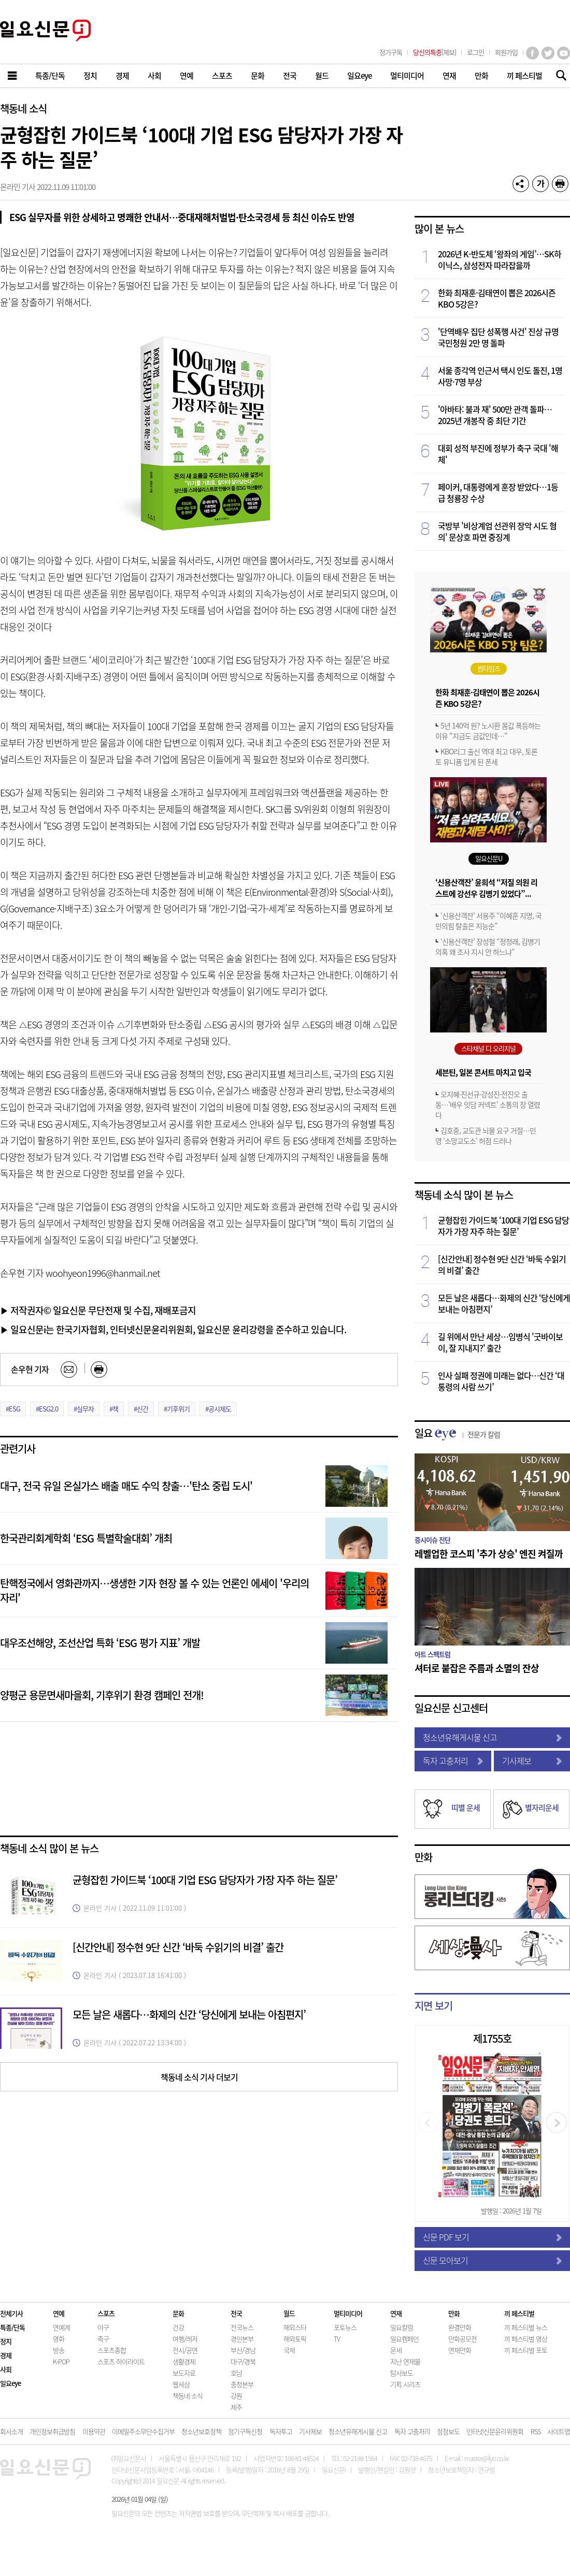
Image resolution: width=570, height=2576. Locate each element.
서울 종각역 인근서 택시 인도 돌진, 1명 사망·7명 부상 (500, 376)
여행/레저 (185, 2339)
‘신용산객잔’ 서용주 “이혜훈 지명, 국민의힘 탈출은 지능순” (488, 920)
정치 (5, 2341)
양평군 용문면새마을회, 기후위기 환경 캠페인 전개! (102, 1694)
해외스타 (294, 2327)
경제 (5, 2355)
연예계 (61, 2327)
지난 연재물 (405, 2361)
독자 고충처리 (453, 1760)
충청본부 (242, 2384)
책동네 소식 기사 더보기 (199, 2077)
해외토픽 (294, 2339)
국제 (289, 2350)
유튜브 (563, 53)
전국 (236, 2313)
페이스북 (532, 53)
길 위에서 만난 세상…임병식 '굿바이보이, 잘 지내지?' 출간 (500, 1342)
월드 (289, 2313)
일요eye (10, 2383)
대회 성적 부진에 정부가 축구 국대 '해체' (498, 453)
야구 (103, 2327)
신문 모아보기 (492, 2260)
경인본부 (242, 2339)
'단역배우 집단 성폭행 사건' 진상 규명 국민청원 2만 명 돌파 (498, 337)
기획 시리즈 (405, 2384)
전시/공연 (185, 2350)
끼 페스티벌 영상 (525, 2339)
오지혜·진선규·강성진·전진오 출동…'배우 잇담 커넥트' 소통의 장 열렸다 (487, 1104)
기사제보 (532, 1760)
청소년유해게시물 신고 (492, 1737)
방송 (58, 2350)
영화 (58, 2339)
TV (337, 2339)
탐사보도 (401, 2373)
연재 (396, 2313)
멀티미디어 (348, 2313)
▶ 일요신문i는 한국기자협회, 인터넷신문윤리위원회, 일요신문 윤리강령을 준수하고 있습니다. (173, 1329)
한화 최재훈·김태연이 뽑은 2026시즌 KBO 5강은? (496, 298)
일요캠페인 (404, 2339)
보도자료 (184, 2373)
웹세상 (181, 2384)
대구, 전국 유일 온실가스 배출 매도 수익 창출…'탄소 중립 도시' (126, 1485)
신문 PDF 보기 (492, 2237)
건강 (178, 2327)
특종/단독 (12, 2327)
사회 (5, 2369)
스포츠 (106, 2313)
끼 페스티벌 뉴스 (525, 2327)
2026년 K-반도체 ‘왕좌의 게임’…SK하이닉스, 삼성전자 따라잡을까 (499, 259)
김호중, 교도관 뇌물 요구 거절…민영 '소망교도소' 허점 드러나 (485, 1135)
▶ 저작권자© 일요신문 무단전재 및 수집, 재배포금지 (98, 1310)
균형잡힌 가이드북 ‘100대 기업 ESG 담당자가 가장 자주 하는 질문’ (205, 1879)
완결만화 (459, 2327)
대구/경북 (243, 2361)
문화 (178, 2313)
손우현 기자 (30, 1369)
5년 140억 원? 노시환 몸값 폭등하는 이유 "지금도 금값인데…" (487, 730)
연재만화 (459, 2350)
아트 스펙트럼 (432, 1654)
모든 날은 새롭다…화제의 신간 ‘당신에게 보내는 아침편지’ (189, 2014)
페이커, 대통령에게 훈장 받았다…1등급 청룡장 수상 (498, 492)
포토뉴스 (345, 2327)
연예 (58, 2313)
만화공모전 (462, 2339)
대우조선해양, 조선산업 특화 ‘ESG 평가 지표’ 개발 (100, 1642)
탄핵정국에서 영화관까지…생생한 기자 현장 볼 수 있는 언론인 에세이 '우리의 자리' (154, 1590)
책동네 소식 (23, 108)
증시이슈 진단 (432, 1540)
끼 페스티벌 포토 (525, 2350)
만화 (423, 1857)
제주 (236, 2407)
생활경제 (184, 2361)
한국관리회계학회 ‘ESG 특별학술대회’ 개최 (86, 1538)
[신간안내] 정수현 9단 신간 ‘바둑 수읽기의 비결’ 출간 (178, 1947)
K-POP (61, 2361)
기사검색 (558, 76)
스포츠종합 (111, 2350)
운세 (396, 2350)
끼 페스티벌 (519, 2313)
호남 (236, 2373)
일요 (457, 1432)
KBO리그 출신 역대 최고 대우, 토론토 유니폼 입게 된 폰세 (486, 756)
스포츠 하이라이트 (121, 2361)
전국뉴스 (242, 2327)
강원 (236, 2395)
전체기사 (11, 2313)
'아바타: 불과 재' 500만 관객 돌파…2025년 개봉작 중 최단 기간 (495, 414)
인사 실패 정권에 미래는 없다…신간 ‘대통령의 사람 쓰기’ (501, 1381)
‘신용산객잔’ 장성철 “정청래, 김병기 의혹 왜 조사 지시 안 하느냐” (487, 946)
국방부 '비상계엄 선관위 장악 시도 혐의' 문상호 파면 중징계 (497, 531)
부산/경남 (243, 2350)
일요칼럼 (401, 2327)
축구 (103, 2339)
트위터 (548, 53)
